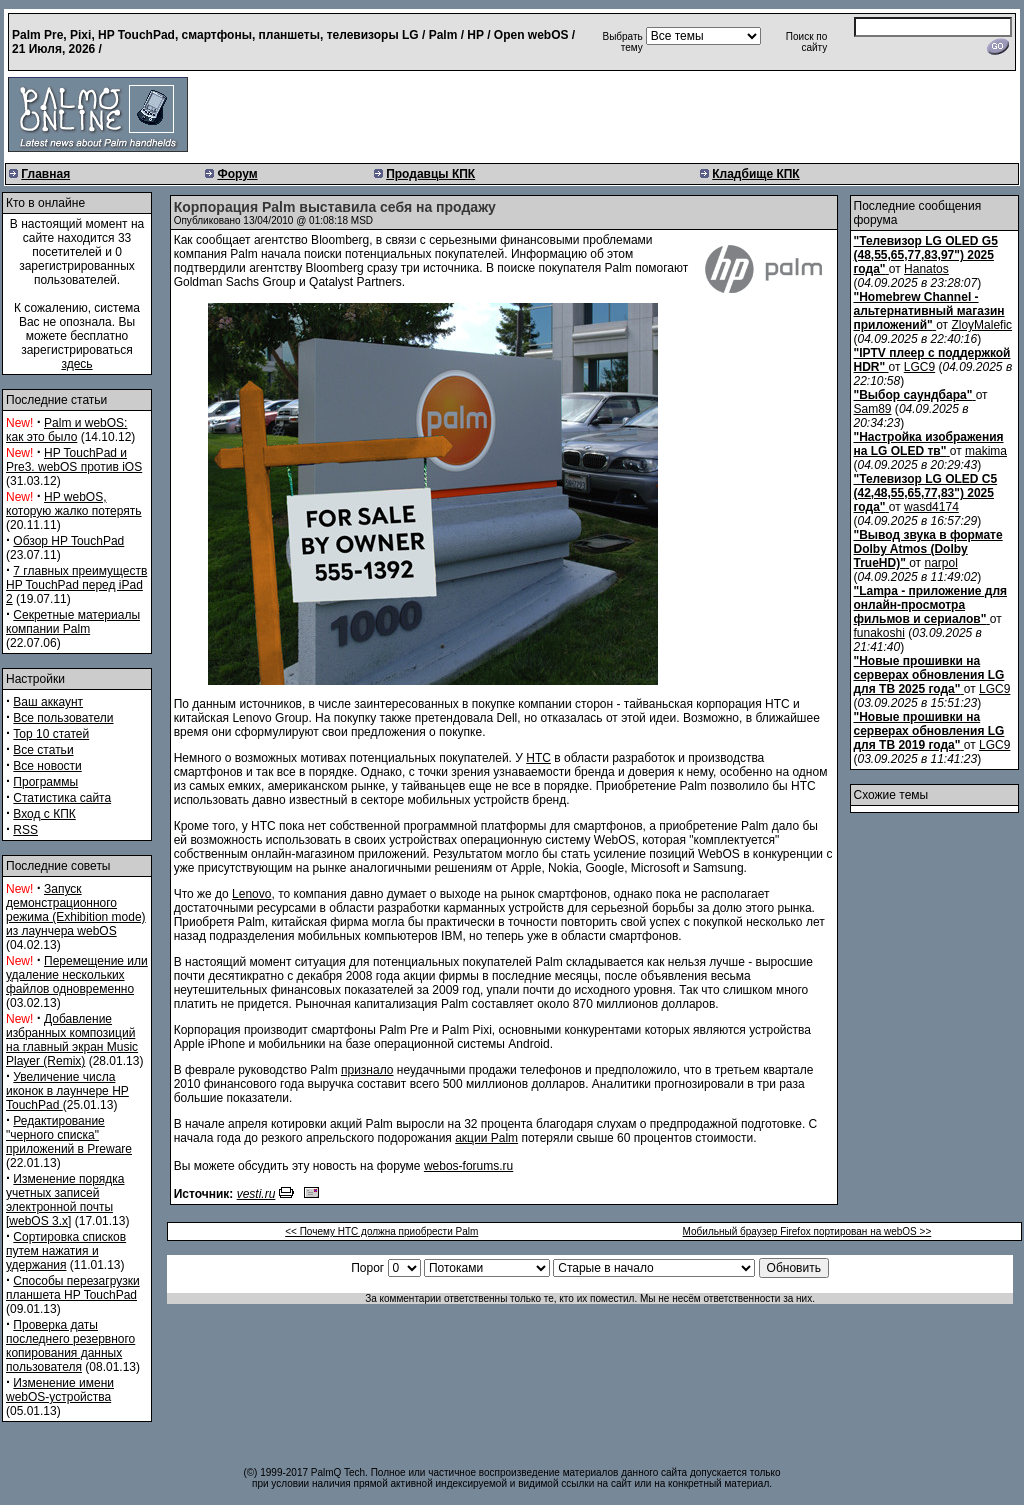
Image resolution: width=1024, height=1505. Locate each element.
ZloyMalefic (981, 325)
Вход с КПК (44, 814)
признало (367, 1070)
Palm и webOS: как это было (66, 430)
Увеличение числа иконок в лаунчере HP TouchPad (67, 1091)
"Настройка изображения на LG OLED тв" (929, 444)
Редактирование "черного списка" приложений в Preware (69, 1135)
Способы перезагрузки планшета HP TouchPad (73, 1288)
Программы (45, 782)
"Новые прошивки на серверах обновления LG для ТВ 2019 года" (929, 731)
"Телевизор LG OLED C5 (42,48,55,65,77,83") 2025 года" (926, 493)
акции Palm (486, 1138)
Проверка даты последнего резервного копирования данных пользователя (70, 1346)
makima (986, 451)
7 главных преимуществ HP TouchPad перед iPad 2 (76, 585)
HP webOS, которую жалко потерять (74, 504)
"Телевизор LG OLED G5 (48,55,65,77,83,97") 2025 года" (926, 255)
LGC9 (919, 367)
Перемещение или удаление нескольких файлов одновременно (77, 975)
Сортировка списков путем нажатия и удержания (66, 1251)
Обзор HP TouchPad (68, 541)
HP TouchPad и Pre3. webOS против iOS (74, 460)
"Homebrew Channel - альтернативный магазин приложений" (929, 311)
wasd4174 (931, 507)
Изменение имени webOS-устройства (60, 1390)
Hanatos (926, 269)
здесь (76, 364)
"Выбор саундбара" (913, 395)
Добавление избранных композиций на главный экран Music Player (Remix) (72, 1040)
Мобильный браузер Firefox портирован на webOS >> (807, 1231)
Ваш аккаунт (48, 702)
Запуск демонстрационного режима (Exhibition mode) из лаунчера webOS (76, 910)
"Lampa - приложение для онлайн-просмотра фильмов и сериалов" (931, 605)
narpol (940, 563)
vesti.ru (256, 1194)
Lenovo (251, 894)
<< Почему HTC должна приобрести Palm (381, 1231)
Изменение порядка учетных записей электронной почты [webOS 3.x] (65, 1200)
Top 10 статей (51, 734)
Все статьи (43, 750)
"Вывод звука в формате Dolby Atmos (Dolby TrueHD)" (928, 549)
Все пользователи (63, 718)
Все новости (47, 766)
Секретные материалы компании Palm (73, 622)
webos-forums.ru (468, 1166)
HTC (538, 758)
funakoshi (879, 633)
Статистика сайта (62, 798)
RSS (25, 830)
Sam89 (873, 409)
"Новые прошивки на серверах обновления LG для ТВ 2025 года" (929, 675)
